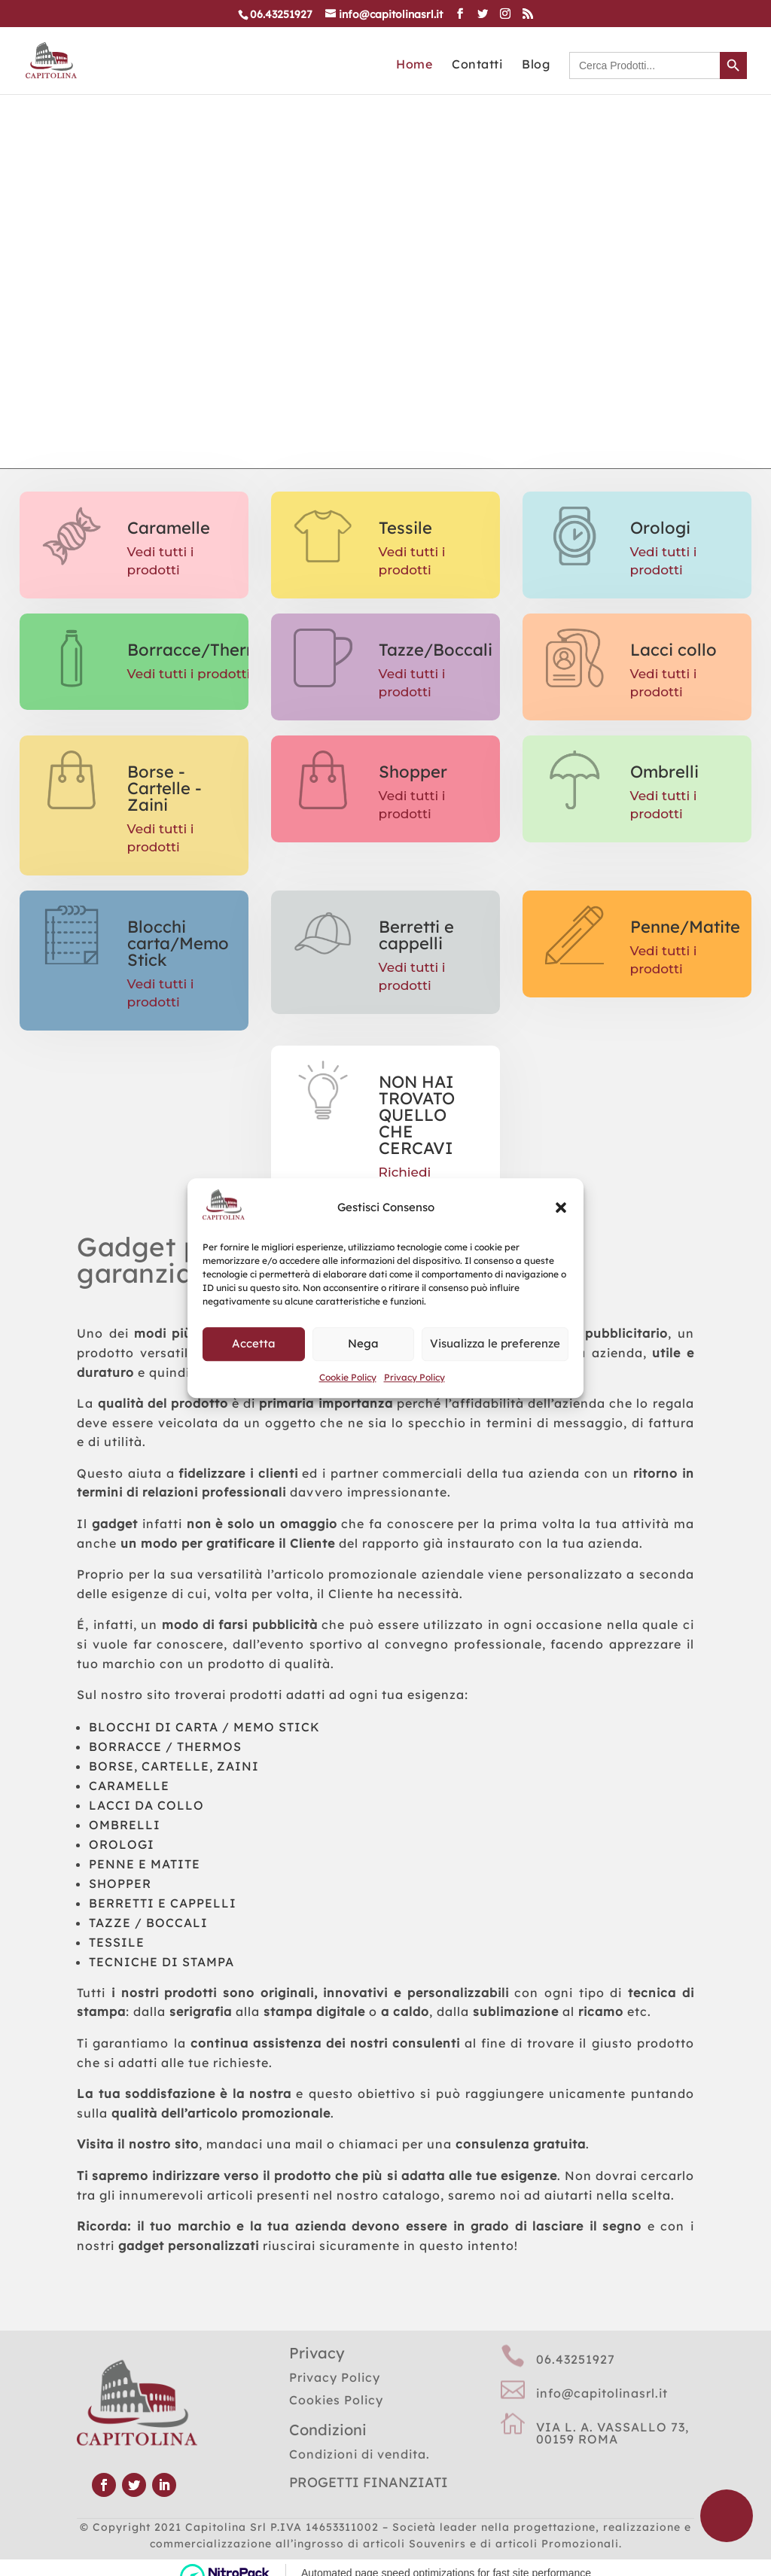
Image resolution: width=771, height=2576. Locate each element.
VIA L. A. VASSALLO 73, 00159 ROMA (612, 2433)
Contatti (477, 65)
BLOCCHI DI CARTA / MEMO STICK (204, 1726)
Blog (536, 65)
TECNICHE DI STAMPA (161, 1961)
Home (414, 65)
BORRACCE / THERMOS (165, 1746)
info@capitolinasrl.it (602, 2393)
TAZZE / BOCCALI (148, 1922)
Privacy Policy (414, 1377)
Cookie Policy (347, 1377)
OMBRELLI (124, 1824)
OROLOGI (121, 1844)
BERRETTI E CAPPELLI (162, 1903)
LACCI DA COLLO (146, 1805)
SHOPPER (120, 1883)
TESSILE (117, 1942)
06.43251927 (575, 2359)
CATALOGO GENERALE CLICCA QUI (357, 258)
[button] (560, 1207)
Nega (363, 1344)
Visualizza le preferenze (495, 1344)
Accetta (254, 1344)
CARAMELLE (129, 1785)
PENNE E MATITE (144, 1863)
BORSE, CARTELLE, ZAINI (174, 1766)
